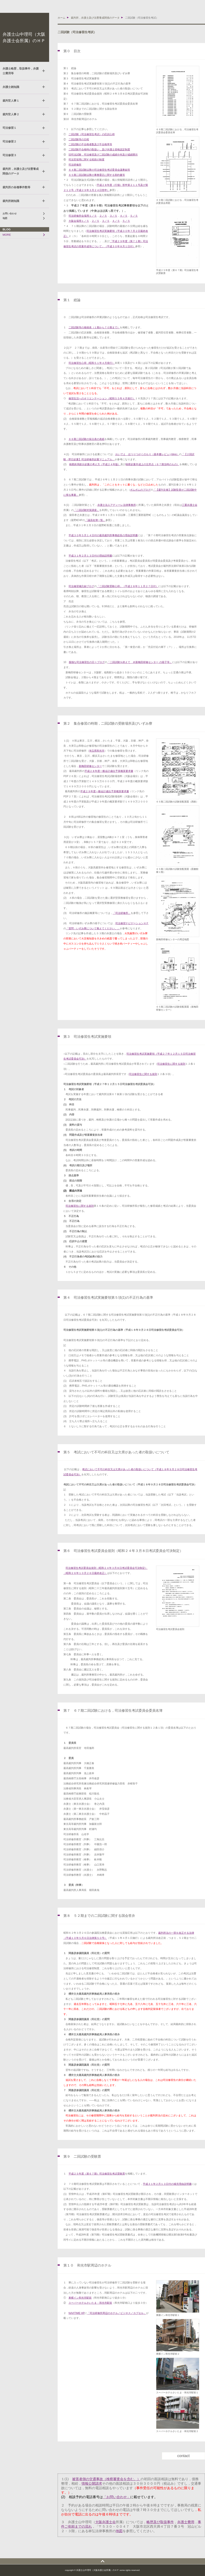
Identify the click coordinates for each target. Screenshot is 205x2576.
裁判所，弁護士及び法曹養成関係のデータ (21, 171)
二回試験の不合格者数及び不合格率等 (90, 144)
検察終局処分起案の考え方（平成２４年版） (94, 464)
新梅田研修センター (90, 766)
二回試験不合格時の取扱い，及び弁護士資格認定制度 (99, 149)
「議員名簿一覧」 (95, 520)
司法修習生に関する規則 (171, 1063)
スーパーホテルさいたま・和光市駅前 (90, 2302)
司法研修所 (75, 164)
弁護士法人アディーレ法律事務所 (116, 504)
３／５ (113, 215)
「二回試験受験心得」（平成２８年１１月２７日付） (127, 586)
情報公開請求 (92, 2483)
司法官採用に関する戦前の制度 (86, 159)
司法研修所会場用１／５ (83, 215)
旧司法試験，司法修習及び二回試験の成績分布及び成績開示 (103, 154)
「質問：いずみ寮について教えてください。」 (93, 928)
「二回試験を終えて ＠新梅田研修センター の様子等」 (139, 662)
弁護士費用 (185, 2522)
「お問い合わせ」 (116, 2497)
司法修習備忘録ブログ (81, 586)
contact (183, 2456)
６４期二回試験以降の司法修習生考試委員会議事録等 (99, 169)
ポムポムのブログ (140, 489)
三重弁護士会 (189, 504)
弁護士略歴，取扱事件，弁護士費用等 (21, 71)
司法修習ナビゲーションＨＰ (132, 923)
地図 (5, 218)
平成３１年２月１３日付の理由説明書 (90, 555)
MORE (7, 234)
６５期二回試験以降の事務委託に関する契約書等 (97, 174)
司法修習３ (9, 155)
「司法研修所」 (122, 913)
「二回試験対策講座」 (86, 510)
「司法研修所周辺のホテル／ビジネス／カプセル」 (116, 2313)
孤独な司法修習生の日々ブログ (87, 662)
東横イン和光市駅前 (80, 2297)
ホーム (61, 17)
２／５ (103, 215)
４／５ (123, 215)
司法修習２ (9, 141)
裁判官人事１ (11, 100)
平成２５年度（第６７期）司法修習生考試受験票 (97, 2173)
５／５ (134, 215)
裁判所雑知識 (11, 201)
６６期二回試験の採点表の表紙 (86, 439)
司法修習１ (9, 127)
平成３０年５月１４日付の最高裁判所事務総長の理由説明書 (103, 535)
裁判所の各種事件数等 (16, 187)
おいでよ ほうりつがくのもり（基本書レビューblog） (147, 454)
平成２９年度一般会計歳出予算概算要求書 (104, 791)
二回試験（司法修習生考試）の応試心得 (92, 134)
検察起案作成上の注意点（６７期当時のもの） (152, 464)
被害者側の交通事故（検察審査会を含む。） (106, 2479)
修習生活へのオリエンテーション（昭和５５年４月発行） (102, 398)
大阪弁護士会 (105, 2522)
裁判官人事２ (11, 114)
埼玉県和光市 (96, 750)
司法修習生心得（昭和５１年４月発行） (92, 362)
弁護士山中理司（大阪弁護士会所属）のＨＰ (24, 37)
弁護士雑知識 (11, 87)
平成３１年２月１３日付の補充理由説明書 (167, 2183)
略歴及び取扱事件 (160, 2522)
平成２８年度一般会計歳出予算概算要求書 (109, 771)
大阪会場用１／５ (79, 220)
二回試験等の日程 (79, 139)
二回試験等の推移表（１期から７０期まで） (94, 327)
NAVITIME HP (77, 2313)
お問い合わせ (10, 213)
